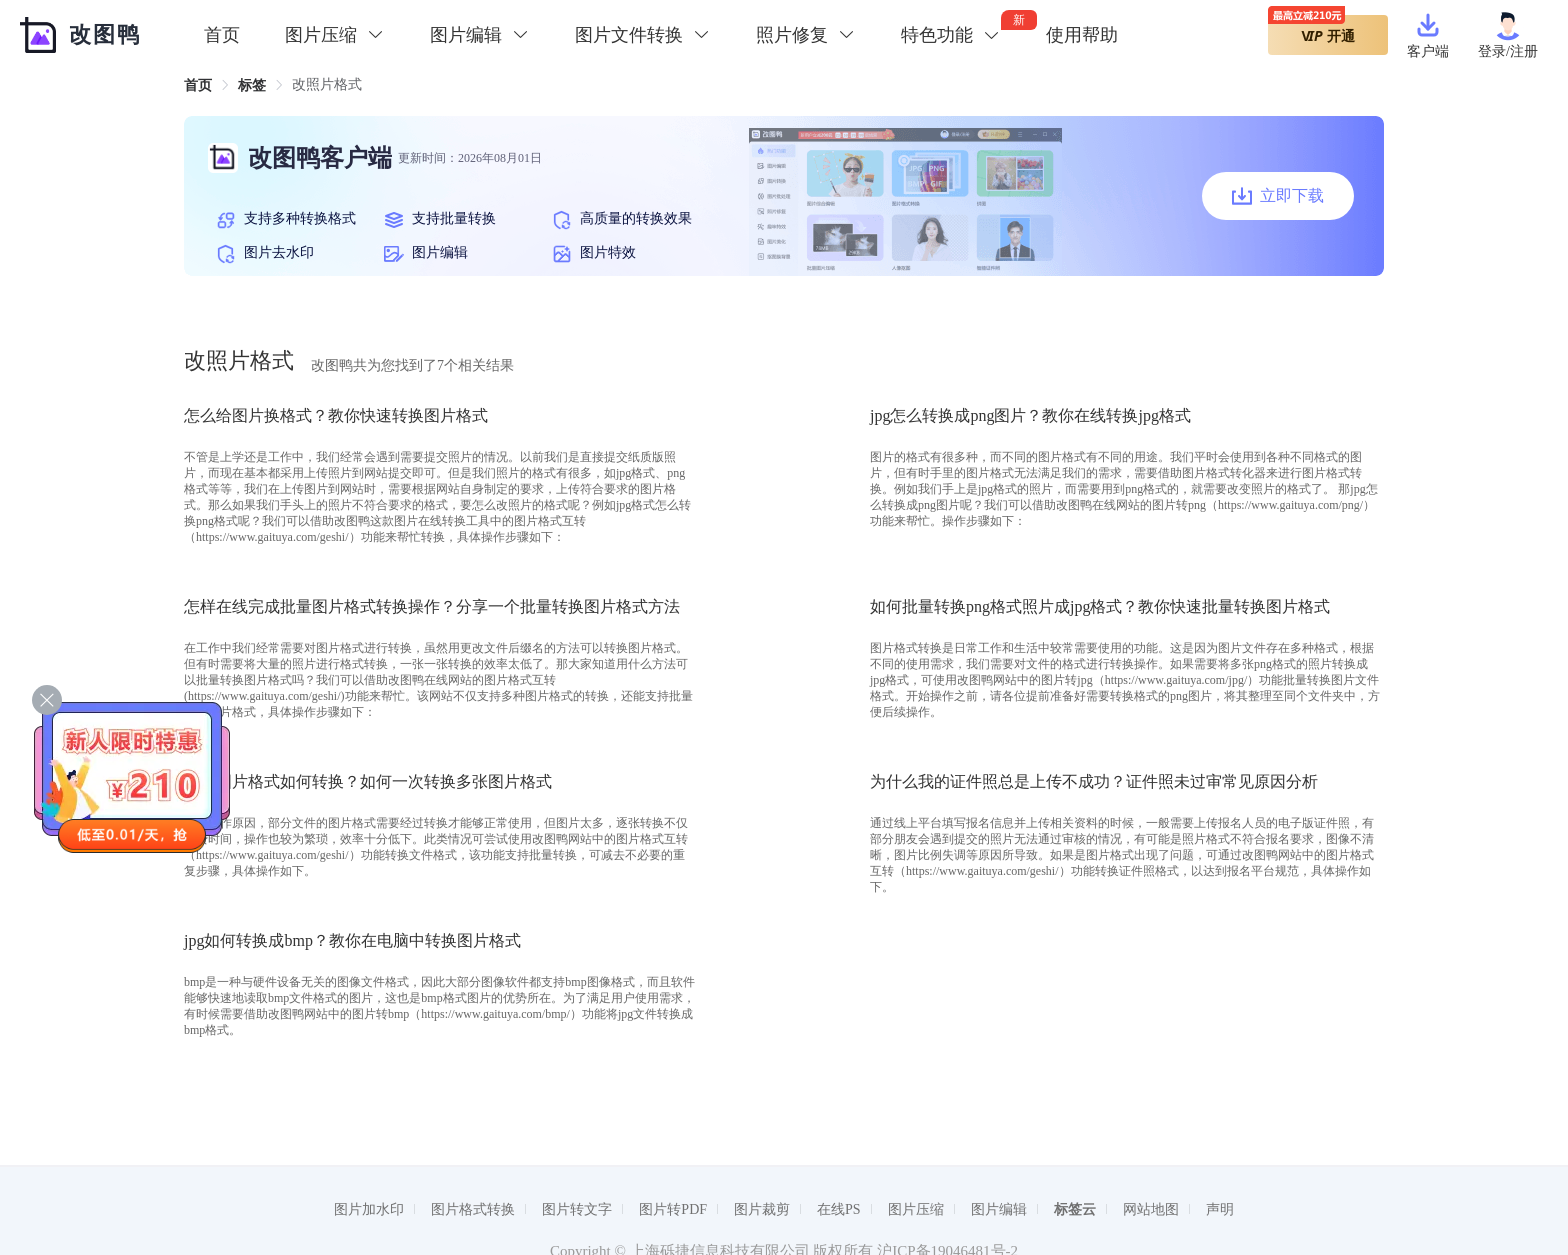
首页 (222, 35)
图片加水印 (369, 1209)
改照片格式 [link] (327, 84)
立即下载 (1278, 196)
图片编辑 (999, 1209)
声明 (1220, 1209)
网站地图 (1151, 1209)
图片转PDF (673, 1209)
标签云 (1075, 1209)
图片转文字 (577, 1209)
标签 (252, 85)
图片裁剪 (762, 1209)
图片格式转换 (473, 1209)
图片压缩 (916, 1209)
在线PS (839, 1209)
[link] (198, 85)
